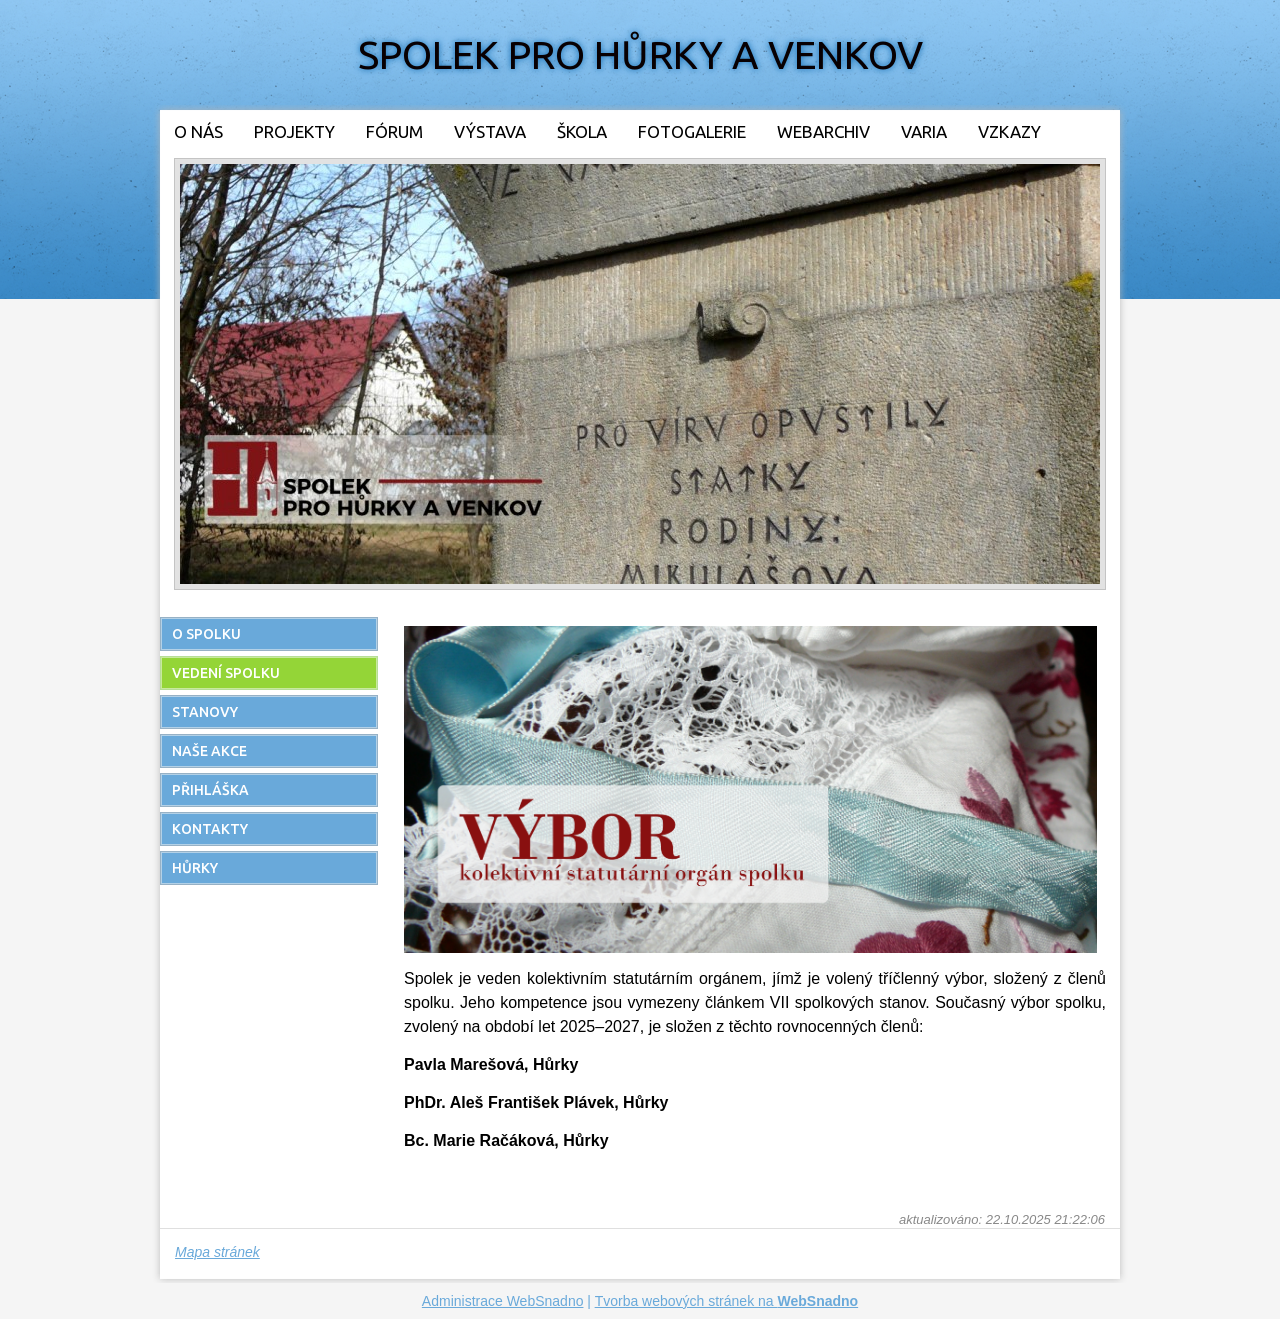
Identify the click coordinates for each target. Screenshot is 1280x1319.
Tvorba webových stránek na (727, 1301)
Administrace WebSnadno (503, 1301)
